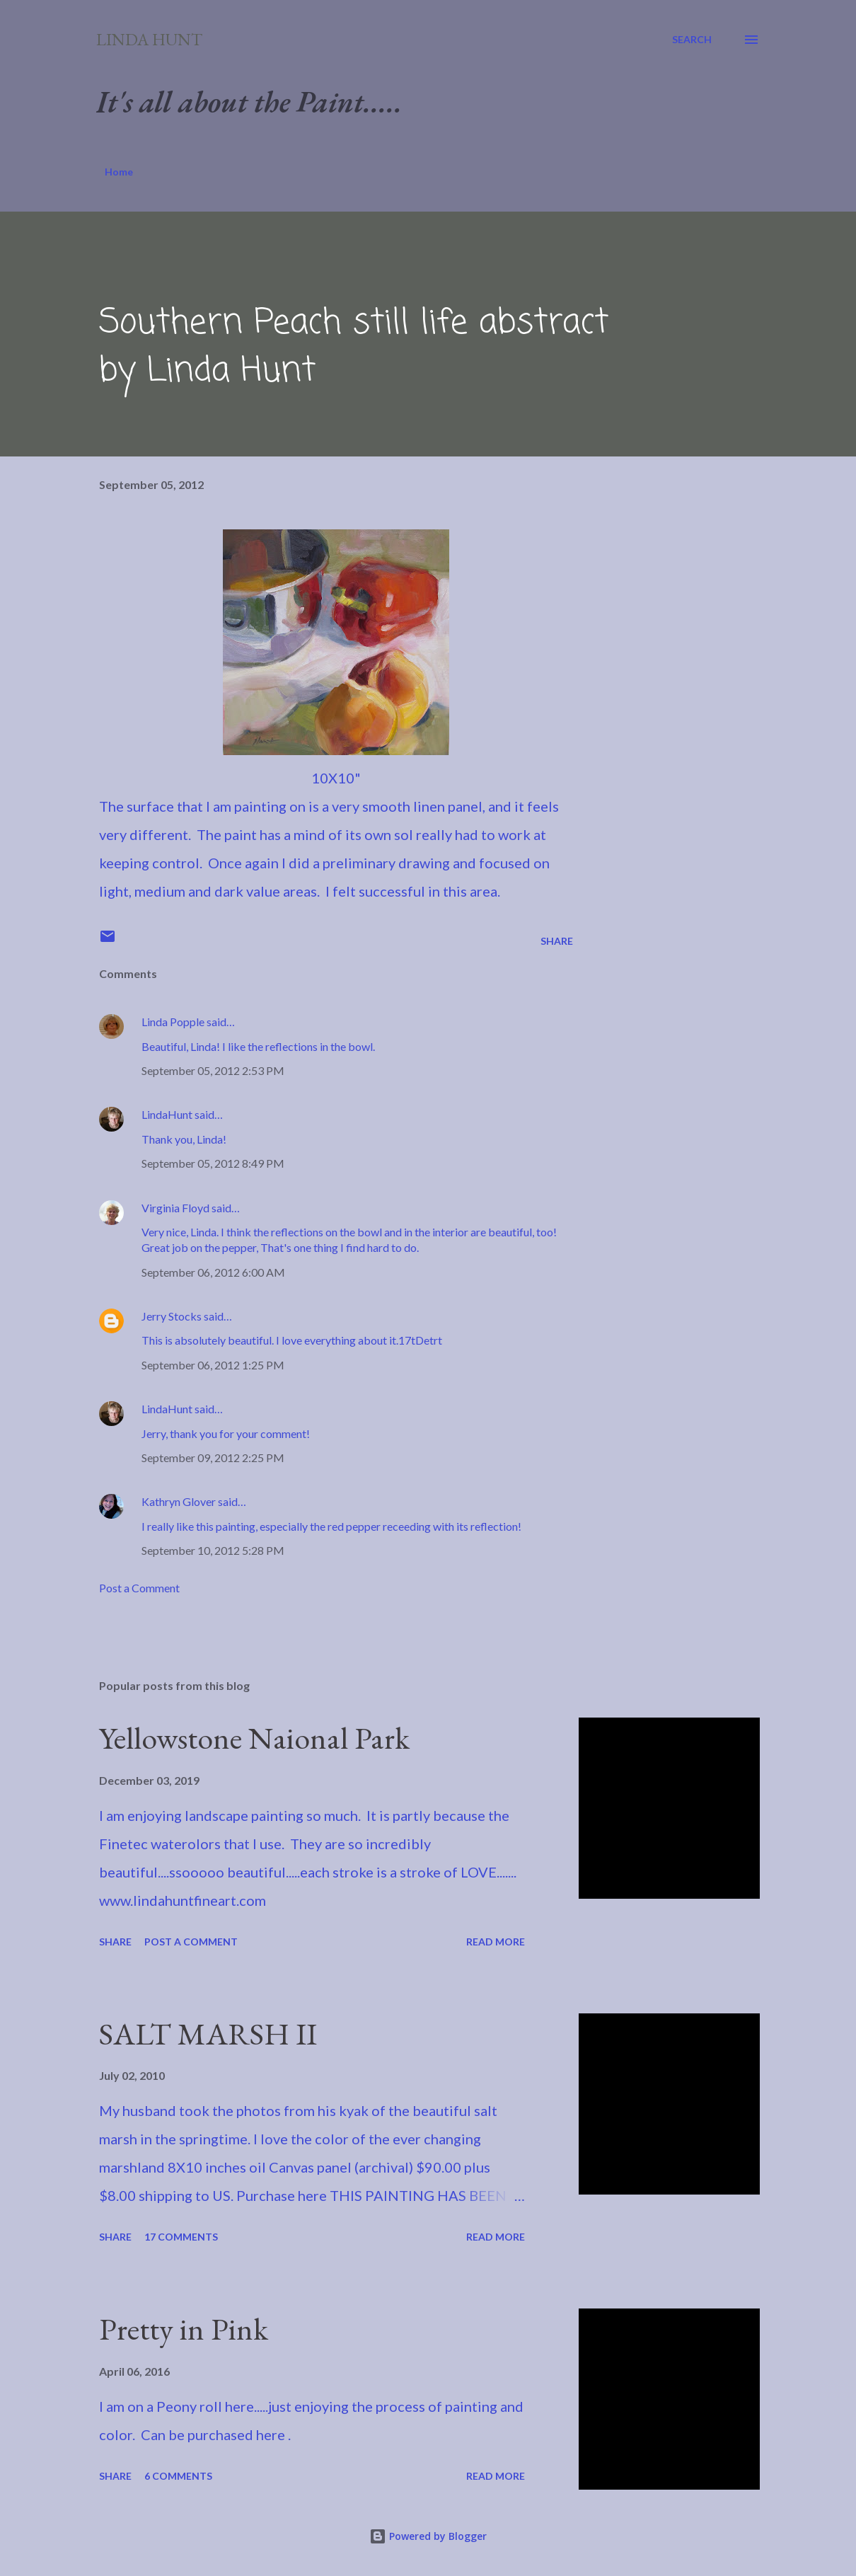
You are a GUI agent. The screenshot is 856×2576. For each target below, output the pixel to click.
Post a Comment (139, 1587)
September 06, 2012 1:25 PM (212, 1365)
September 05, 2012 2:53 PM (212, 1070)
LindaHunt (166, 1114)
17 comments (181, 2237)
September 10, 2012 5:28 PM (212, 1550)
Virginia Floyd (175, 1207)
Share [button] (556, 941)
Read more (495, 1942)
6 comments (178, 2476)
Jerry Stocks (171, 1316)
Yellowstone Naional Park (254, 1738)
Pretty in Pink (183, 2328)
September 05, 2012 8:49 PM (212, 1163)
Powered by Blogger (428, 2536)
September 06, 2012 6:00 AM (213, 1272)
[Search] (692, 39)
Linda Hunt (149, 39)
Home (119, 172)
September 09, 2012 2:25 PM (212, 1457)
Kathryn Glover (178, 1501)
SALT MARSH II (208, 2033)
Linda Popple (172, 1021)
